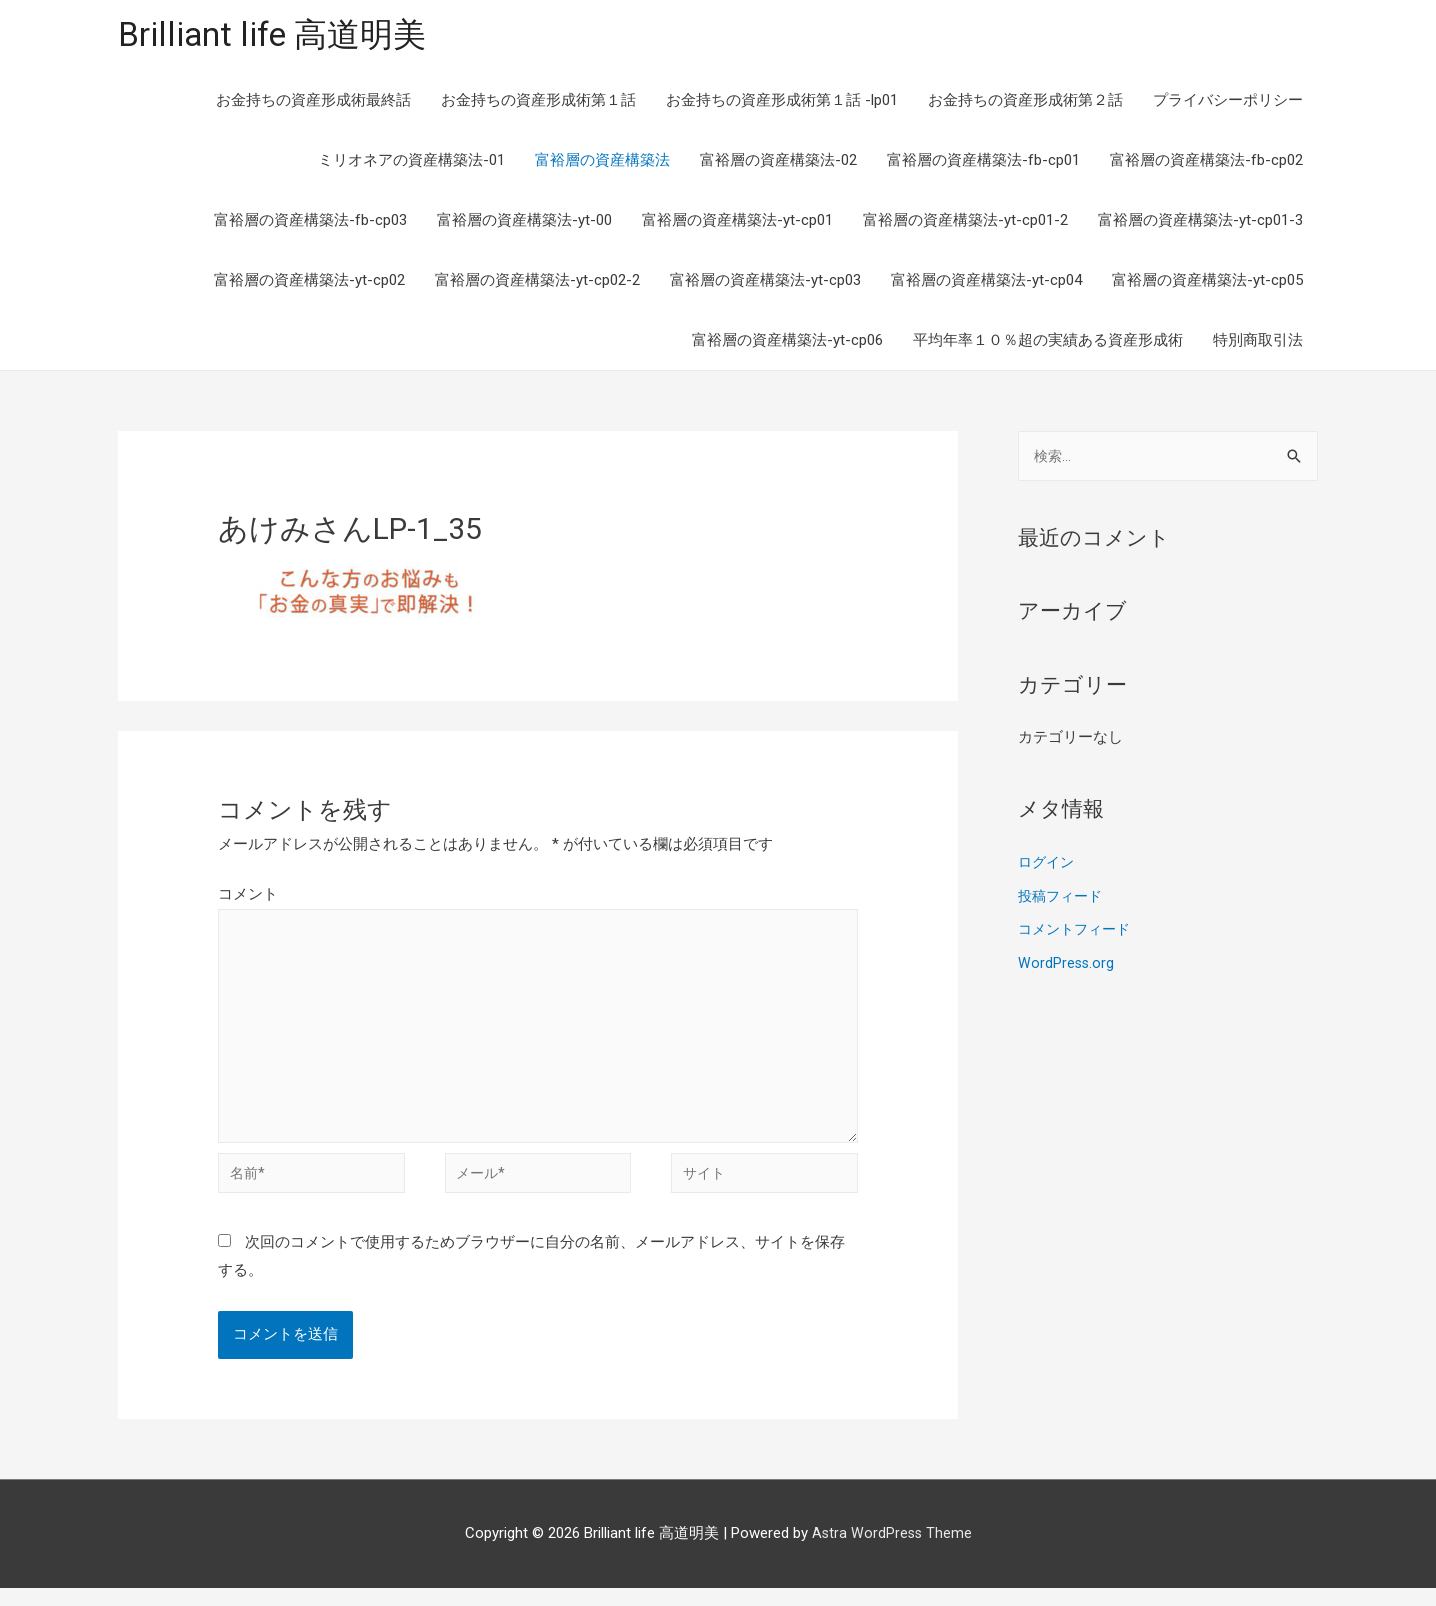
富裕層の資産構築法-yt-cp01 (737, 222)
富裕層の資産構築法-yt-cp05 (1207, 282)
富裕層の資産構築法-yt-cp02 (309, 282)
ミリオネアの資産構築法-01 (411, 162)
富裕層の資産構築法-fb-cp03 (310, 222)
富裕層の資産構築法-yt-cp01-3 (1200, 222)
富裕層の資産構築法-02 (778, 162)
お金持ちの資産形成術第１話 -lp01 (782, 102)
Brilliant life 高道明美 (282, 35)
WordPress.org (1067, 967)
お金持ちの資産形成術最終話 (313, 102)
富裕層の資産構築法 (602, 162)
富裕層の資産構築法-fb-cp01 (983, 162)
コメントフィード (1078, 934)
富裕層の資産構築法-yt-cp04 (986, 282)
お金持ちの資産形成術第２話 (1025, 102)
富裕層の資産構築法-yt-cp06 (787, 342)
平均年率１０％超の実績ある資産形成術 (1048, 342)
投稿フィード (1063, 900)
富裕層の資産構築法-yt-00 (524, 222)
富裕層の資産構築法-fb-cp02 (1206, 162)
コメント (248, 896)
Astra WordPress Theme (891, 1551)
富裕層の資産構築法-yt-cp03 (765, 282)
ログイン (1048, 866)
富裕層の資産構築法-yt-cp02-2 (537, 282)
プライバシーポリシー (1228, 102)
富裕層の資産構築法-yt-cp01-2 (965, 222)
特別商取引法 (1258, 342)
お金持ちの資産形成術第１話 (538, 102)
